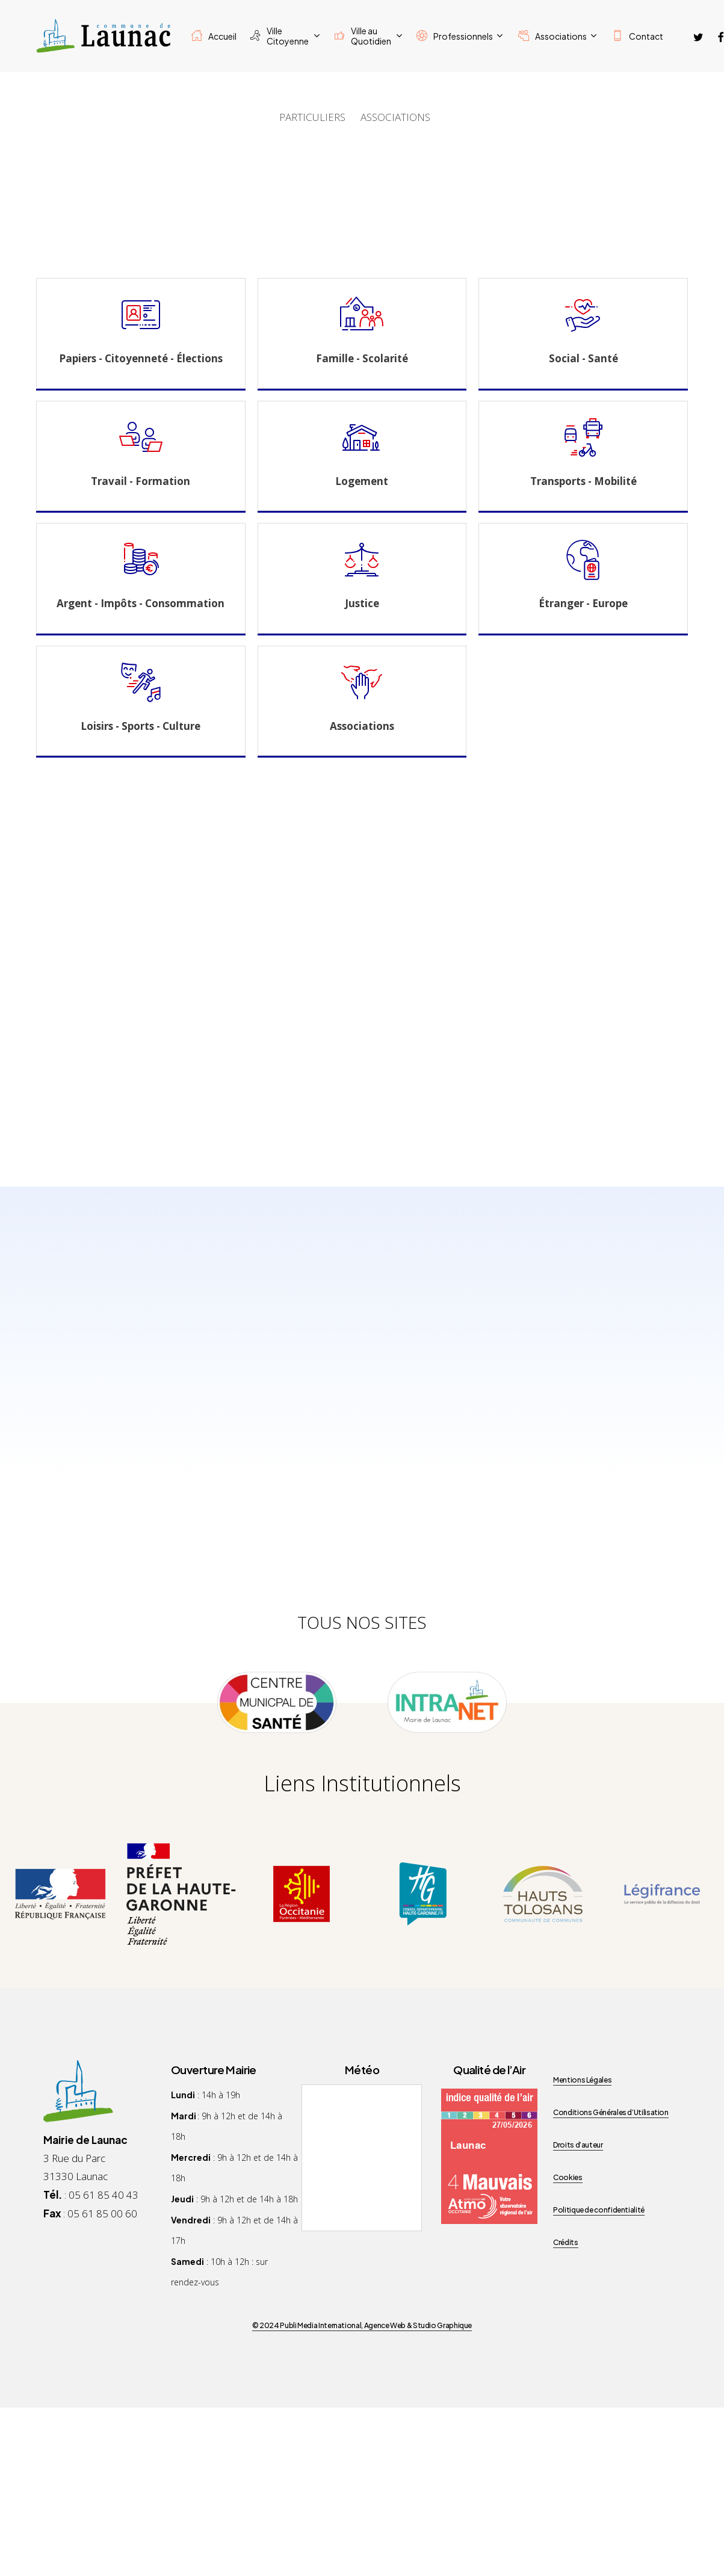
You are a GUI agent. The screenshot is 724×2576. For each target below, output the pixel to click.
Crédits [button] (565, 2242)
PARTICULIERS (312, 117)
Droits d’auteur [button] (578, 2144)
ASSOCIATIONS (395, 117)
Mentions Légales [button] (582, 2079)
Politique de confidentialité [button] (599, 2209)
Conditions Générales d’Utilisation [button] (611, 2112)
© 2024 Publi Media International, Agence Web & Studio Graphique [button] (362, 2325)
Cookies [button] (567, 2177)
